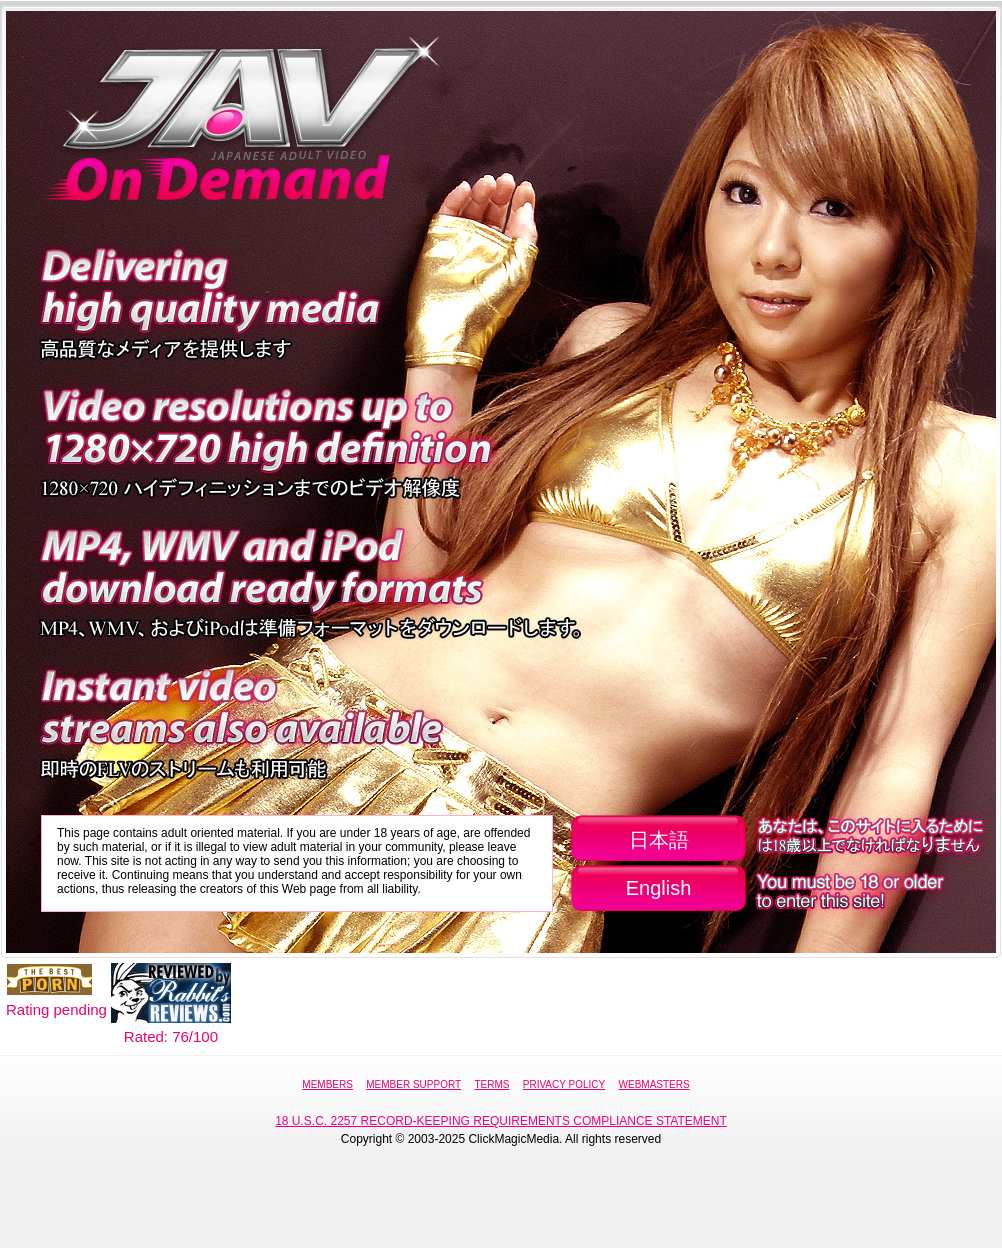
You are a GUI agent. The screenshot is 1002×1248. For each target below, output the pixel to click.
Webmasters (654, 1084)
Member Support (413, 1084)
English (659, 888)
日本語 (659, 840)
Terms (491, 1084)
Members (327, 1084)
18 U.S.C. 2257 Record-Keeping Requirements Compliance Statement (501, 1121)
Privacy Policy (564, 1084)
